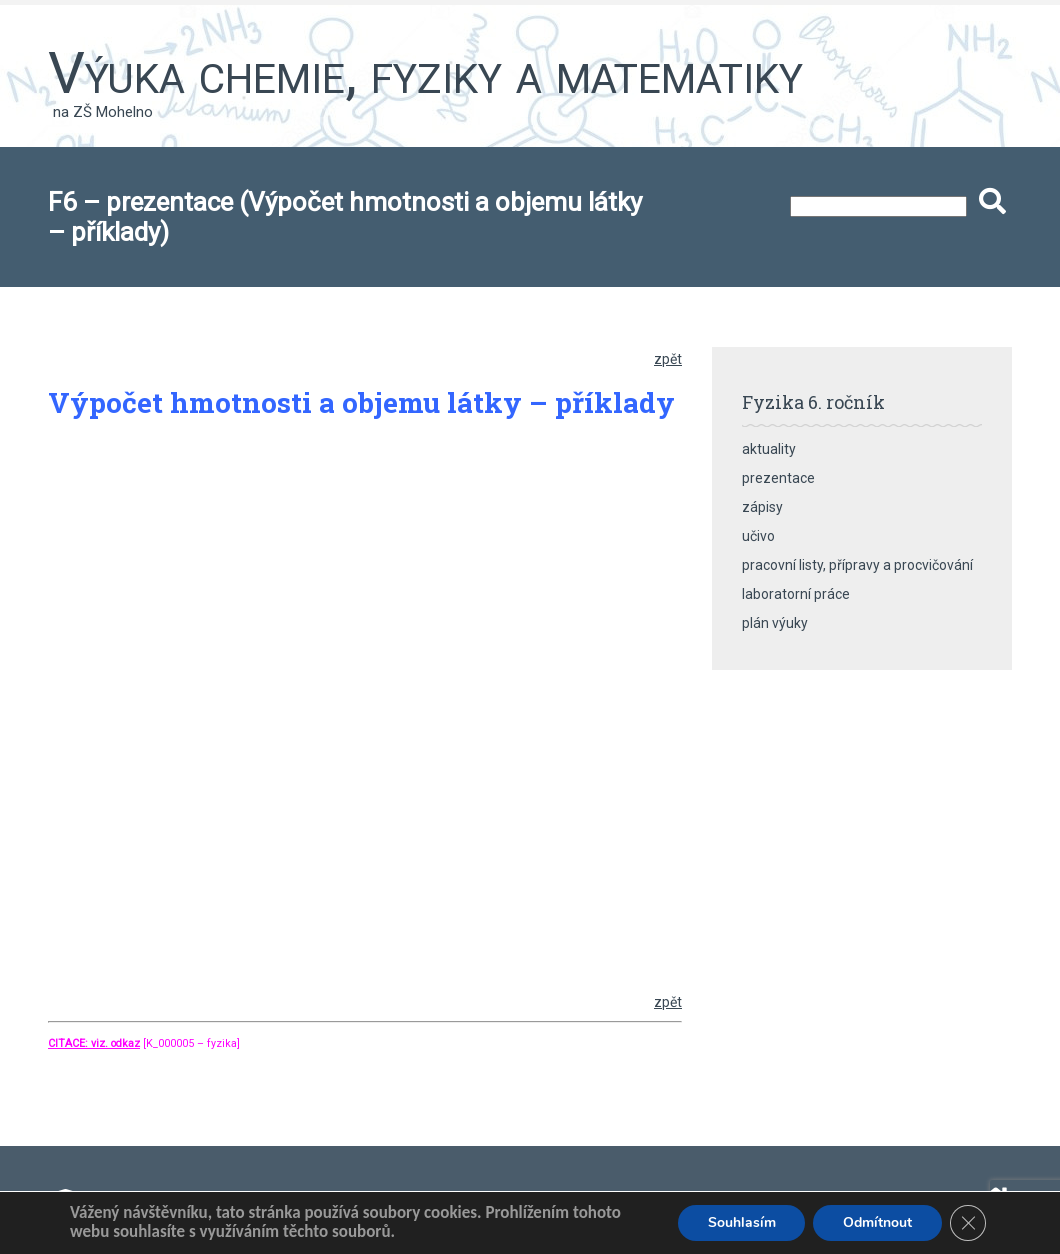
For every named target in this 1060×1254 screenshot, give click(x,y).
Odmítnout (877, 1222)
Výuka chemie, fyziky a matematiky (425, 73)
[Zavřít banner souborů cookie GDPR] (968, 1223)
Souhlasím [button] (741, 1222)
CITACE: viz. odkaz (94, 1043)
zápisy (762, 507)
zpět (668, 359)
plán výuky (775, 623)
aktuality (769, 449)
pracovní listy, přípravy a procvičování (857, 565)
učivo (758, 536)
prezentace (778, 478)
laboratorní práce (796, 594)
